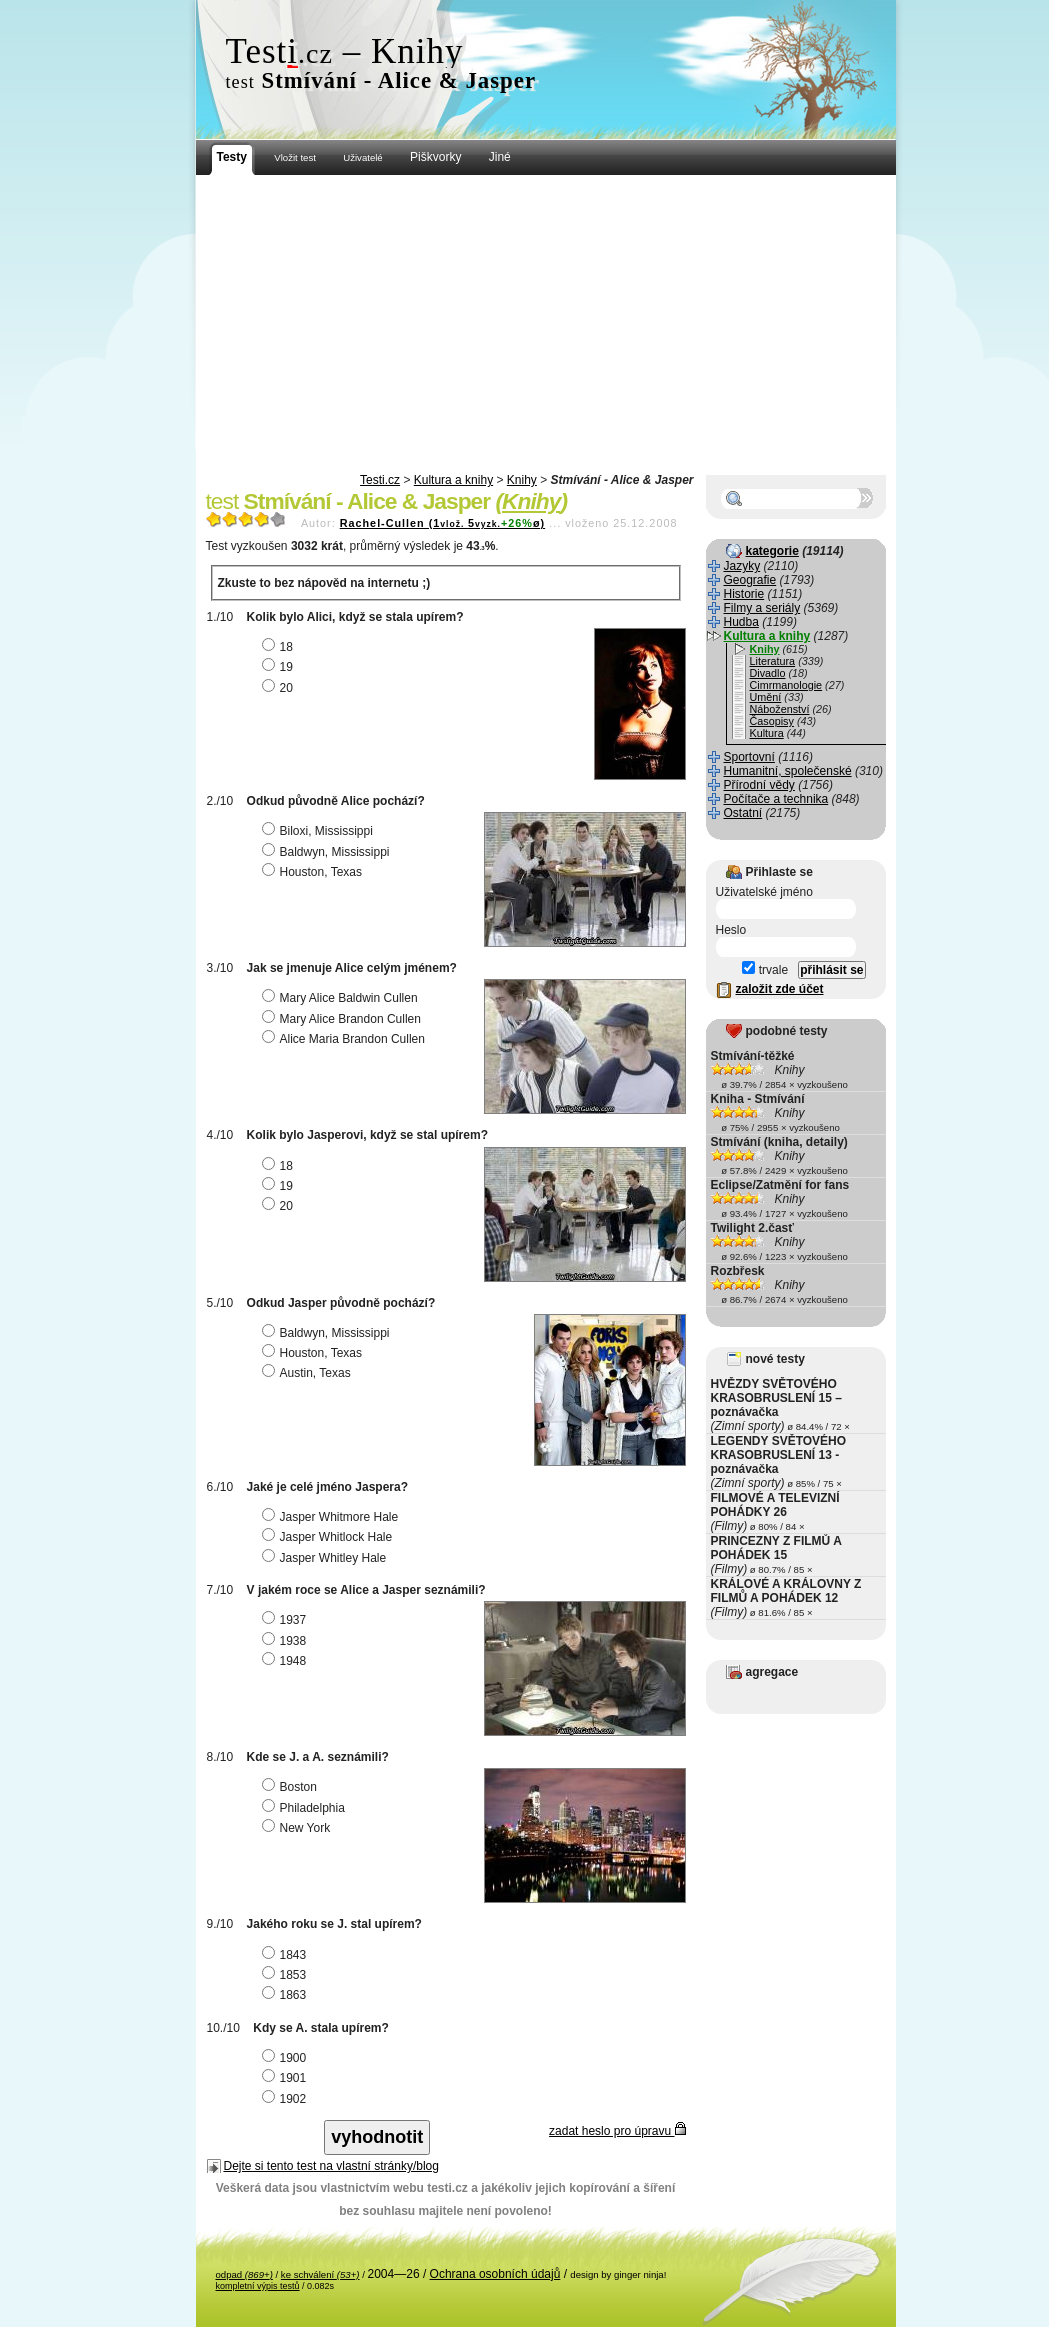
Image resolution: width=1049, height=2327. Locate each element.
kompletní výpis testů (258, 2286)
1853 (287, 1975)
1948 (287, 1661)
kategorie (772, 551)
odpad (244, 2274)
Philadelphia (306, 1808)
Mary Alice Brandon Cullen (344, 1019)
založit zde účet (780, 989)
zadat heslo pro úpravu (617, 2131)
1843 (287, 1955)
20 (280, 688)
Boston (292, 1787)
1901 (287, 2078)
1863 (287, 1995)
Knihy (522, 480)
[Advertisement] (546, 325)
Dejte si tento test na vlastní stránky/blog (331, 2166)
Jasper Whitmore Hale (333, 1517)
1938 (287, 1641)
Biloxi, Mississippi (320, 831)
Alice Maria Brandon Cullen (346, 1039)
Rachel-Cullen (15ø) (442, 523)
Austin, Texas (309, 1373)
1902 (287, 2099)
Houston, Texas (315, 872)
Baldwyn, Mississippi (328, 852)
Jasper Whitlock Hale (330, 1537)
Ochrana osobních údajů (495, 2274)
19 (280, 667)
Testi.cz (380, 480)
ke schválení (320, 2274)
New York (299, 1828)
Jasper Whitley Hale (327, 1558)
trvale (765, 970)
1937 (287, 1620)
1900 (287, 2058)
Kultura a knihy (453, 480)
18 (280, 647)
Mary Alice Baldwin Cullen (342, 998)
